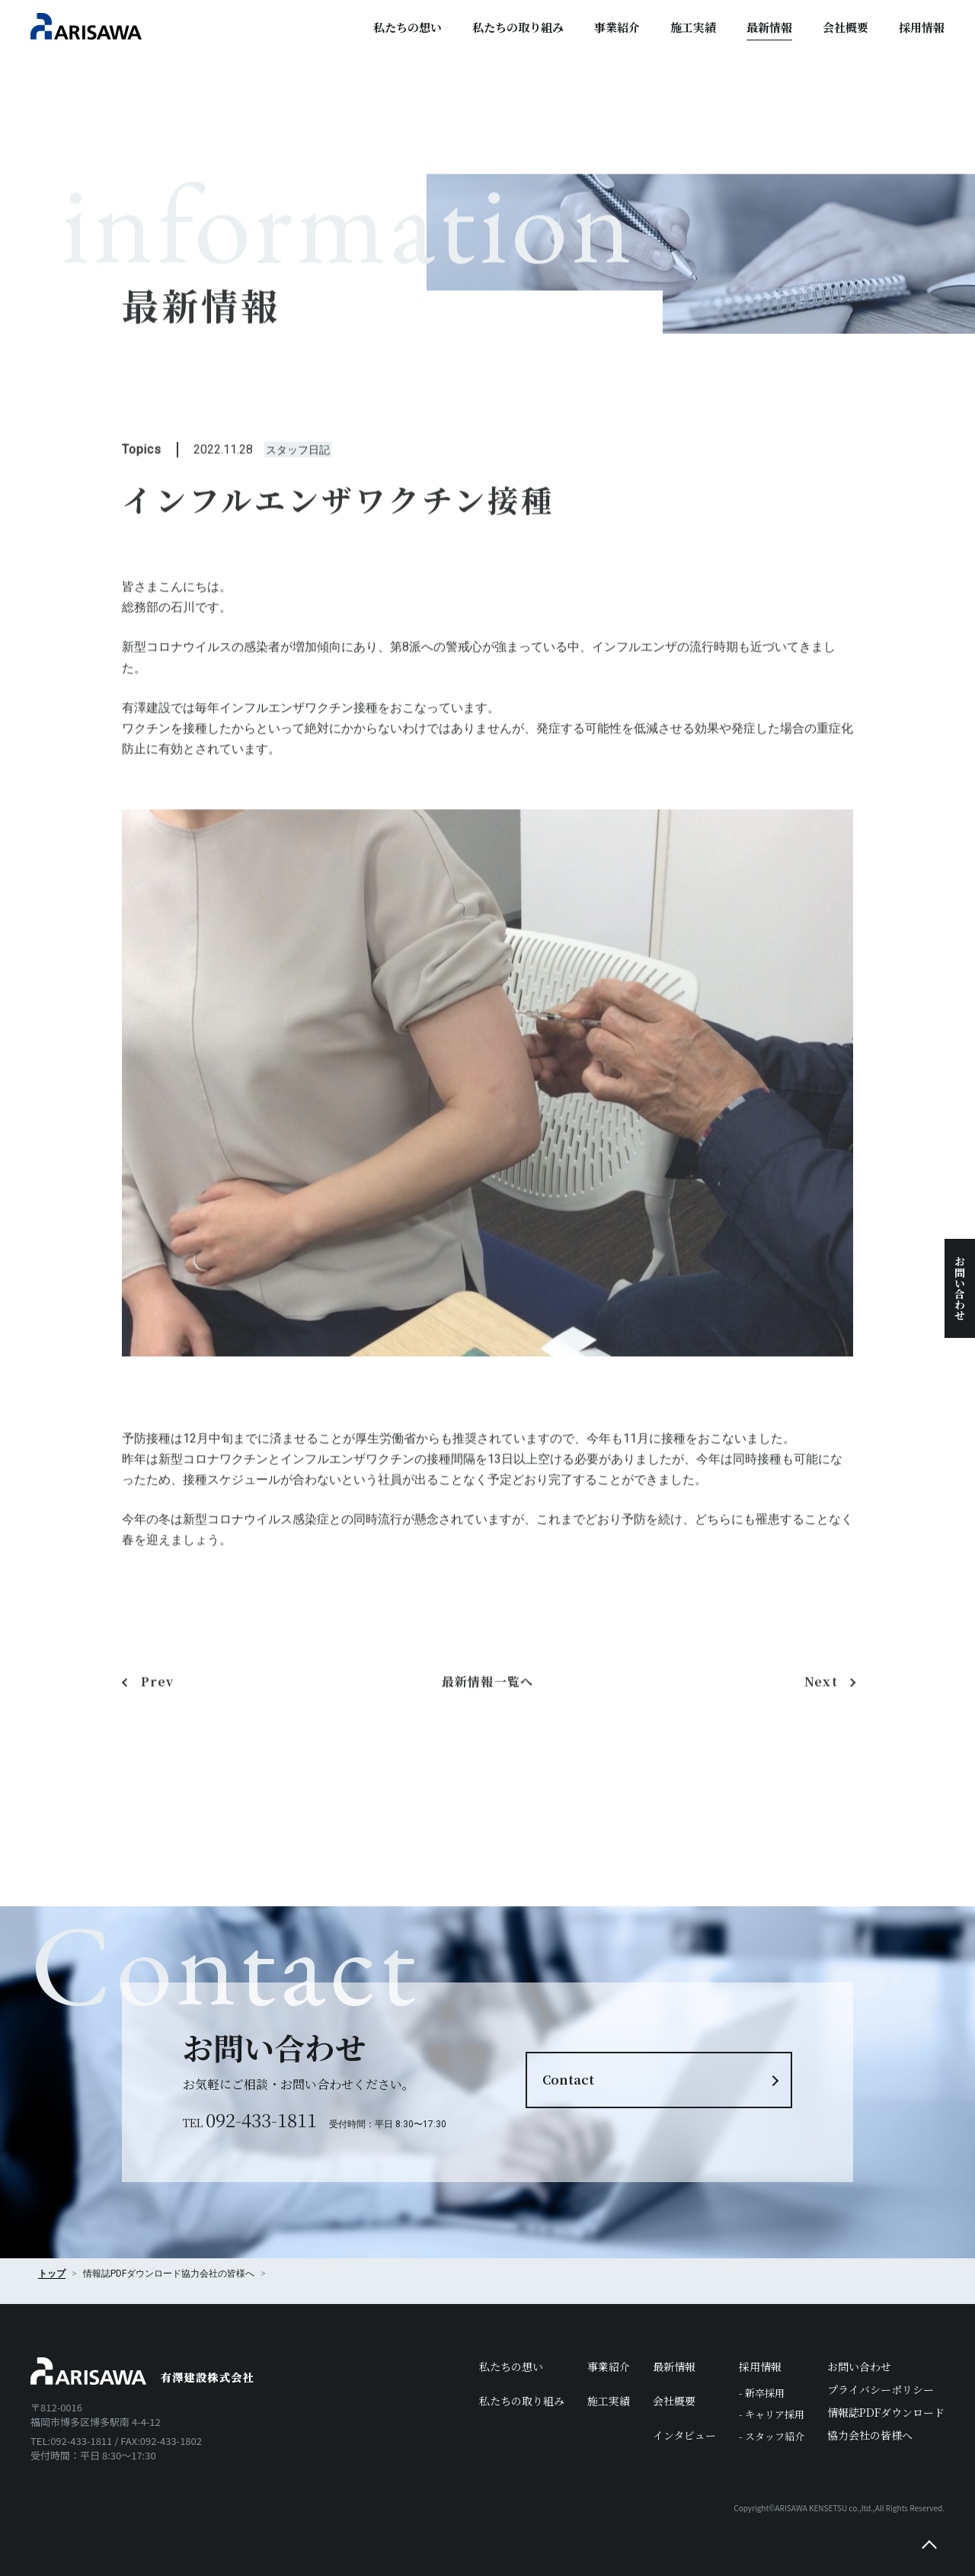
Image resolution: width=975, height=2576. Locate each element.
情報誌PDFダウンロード (886, 2412)
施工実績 (693, 27)
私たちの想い (407, 27)
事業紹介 (617, 27)
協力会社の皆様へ (217, 2273)
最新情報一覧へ (488, 1704)
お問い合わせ (959, 1288)
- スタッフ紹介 (771, 2436)
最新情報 (769, 27)
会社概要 (845, 27)
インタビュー (684, 2435)
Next (821, 1704)
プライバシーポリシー (880, 2389)
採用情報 (922, 27)
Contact (568, 2079)
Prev (157, 1704)
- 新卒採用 (762, 2393)
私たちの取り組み (518, 27)
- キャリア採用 (771, 2414)
